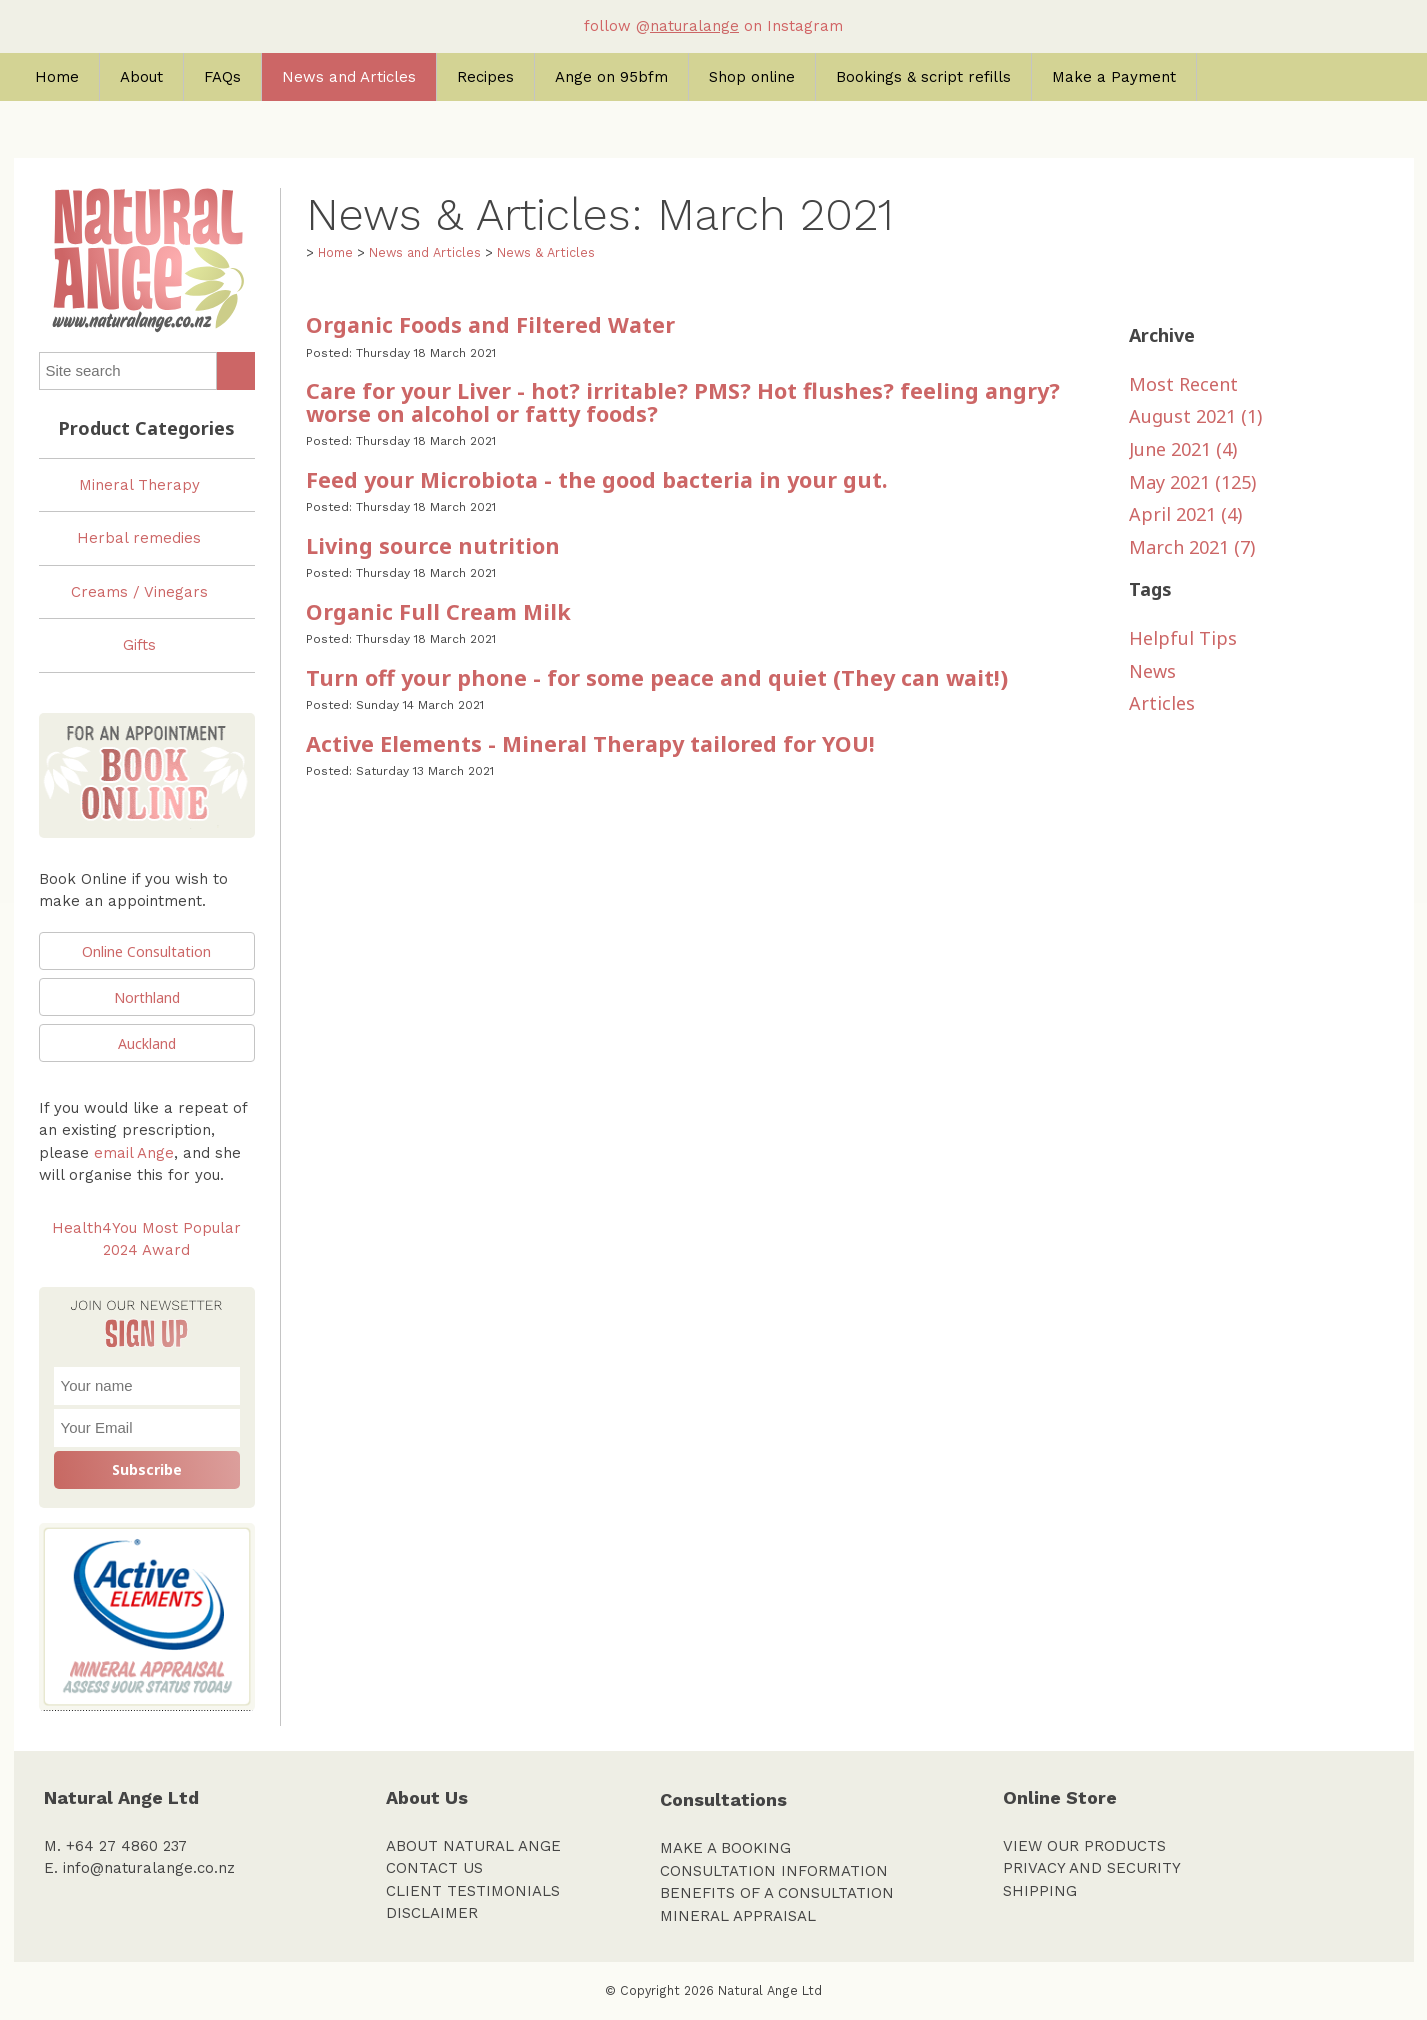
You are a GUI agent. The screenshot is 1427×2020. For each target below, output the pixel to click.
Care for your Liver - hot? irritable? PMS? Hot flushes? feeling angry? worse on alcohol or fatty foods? (683, 402)
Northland (147, 997)
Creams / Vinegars (139, 592)
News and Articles (349, 77)
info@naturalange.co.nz (149, 1868)
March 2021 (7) (1192, 547)
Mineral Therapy (139, 485)
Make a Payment (1114, 77)
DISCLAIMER (432, 1913)
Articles (1162, 703)
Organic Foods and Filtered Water (490, 324)
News (1152, 671)
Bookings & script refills (923, 77)
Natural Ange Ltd (770, 1990)
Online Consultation (146, 951)
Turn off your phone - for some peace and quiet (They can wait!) (657, 677)
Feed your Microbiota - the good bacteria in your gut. (596, 479)
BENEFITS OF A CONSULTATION (777, 1893)
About (141, 77)
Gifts (139, 645)
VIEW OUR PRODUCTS (1084, 1846)
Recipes (485, 77)
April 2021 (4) (1185, 514)
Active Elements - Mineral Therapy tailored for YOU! (590, 743)
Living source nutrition (433, 545)
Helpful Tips (1183, 638)
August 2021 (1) (1195, 416)
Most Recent (1183, 384)
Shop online (752, 77)
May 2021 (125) (1192, 482)
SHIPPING (1040, 1891)
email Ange (134, 1153)
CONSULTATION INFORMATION (774, 1871)
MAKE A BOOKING (725, 1848)
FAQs (222, 77)
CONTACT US (434, 1868)
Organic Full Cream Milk (438, 611)
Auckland (147, 1043)
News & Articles (546, 252)
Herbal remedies (139, 538)
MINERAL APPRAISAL (738, 1916)
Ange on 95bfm (611, 77)
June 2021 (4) (1183, 449)
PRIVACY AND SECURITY (1092, 1868)
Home (57, 77)
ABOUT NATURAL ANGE (473, 1846)
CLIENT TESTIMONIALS (473, 1891)
